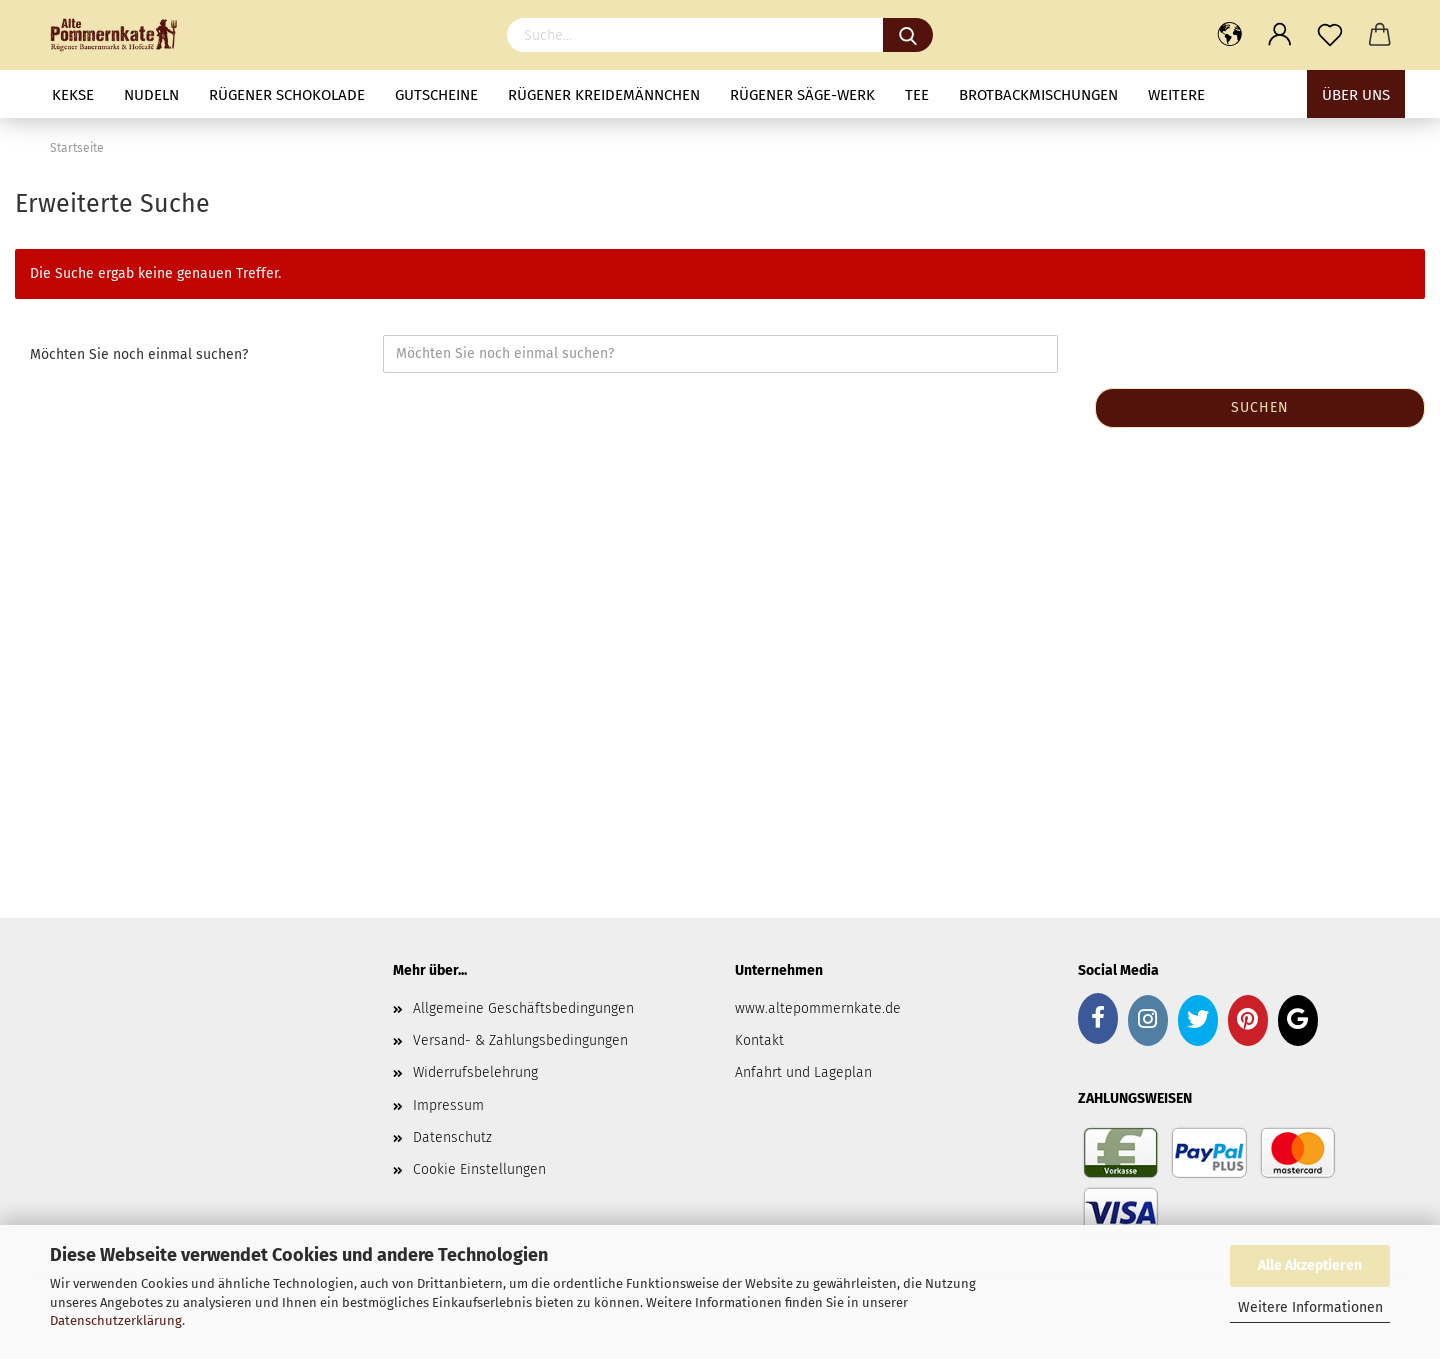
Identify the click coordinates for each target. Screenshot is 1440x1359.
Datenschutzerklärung (116, 1320)
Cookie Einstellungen (479, 1169)
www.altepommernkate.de (818, 1008)
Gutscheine (436, 95)
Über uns (1356, 95)
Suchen (1260, 407)
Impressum (448, 1105)
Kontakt (759, 1040)
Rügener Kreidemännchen (604, 95)
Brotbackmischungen (1038, 95)
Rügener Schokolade (287, 95)
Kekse (73, 95)
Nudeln (151, 95)
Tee (917, 95)
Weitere (1176, 95)
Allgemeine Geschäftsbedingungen (523, 1008)
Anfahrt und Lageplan (803, 1072)
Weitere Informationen (1310, 1307)
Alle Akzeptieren (1310, 1265)
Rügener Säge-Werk (802, 95)
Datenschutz (452, 1137)
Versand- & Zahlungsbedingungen (520, 1040)
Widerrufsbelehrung (475, 1072)
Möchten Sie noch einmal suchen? (139, 354)
